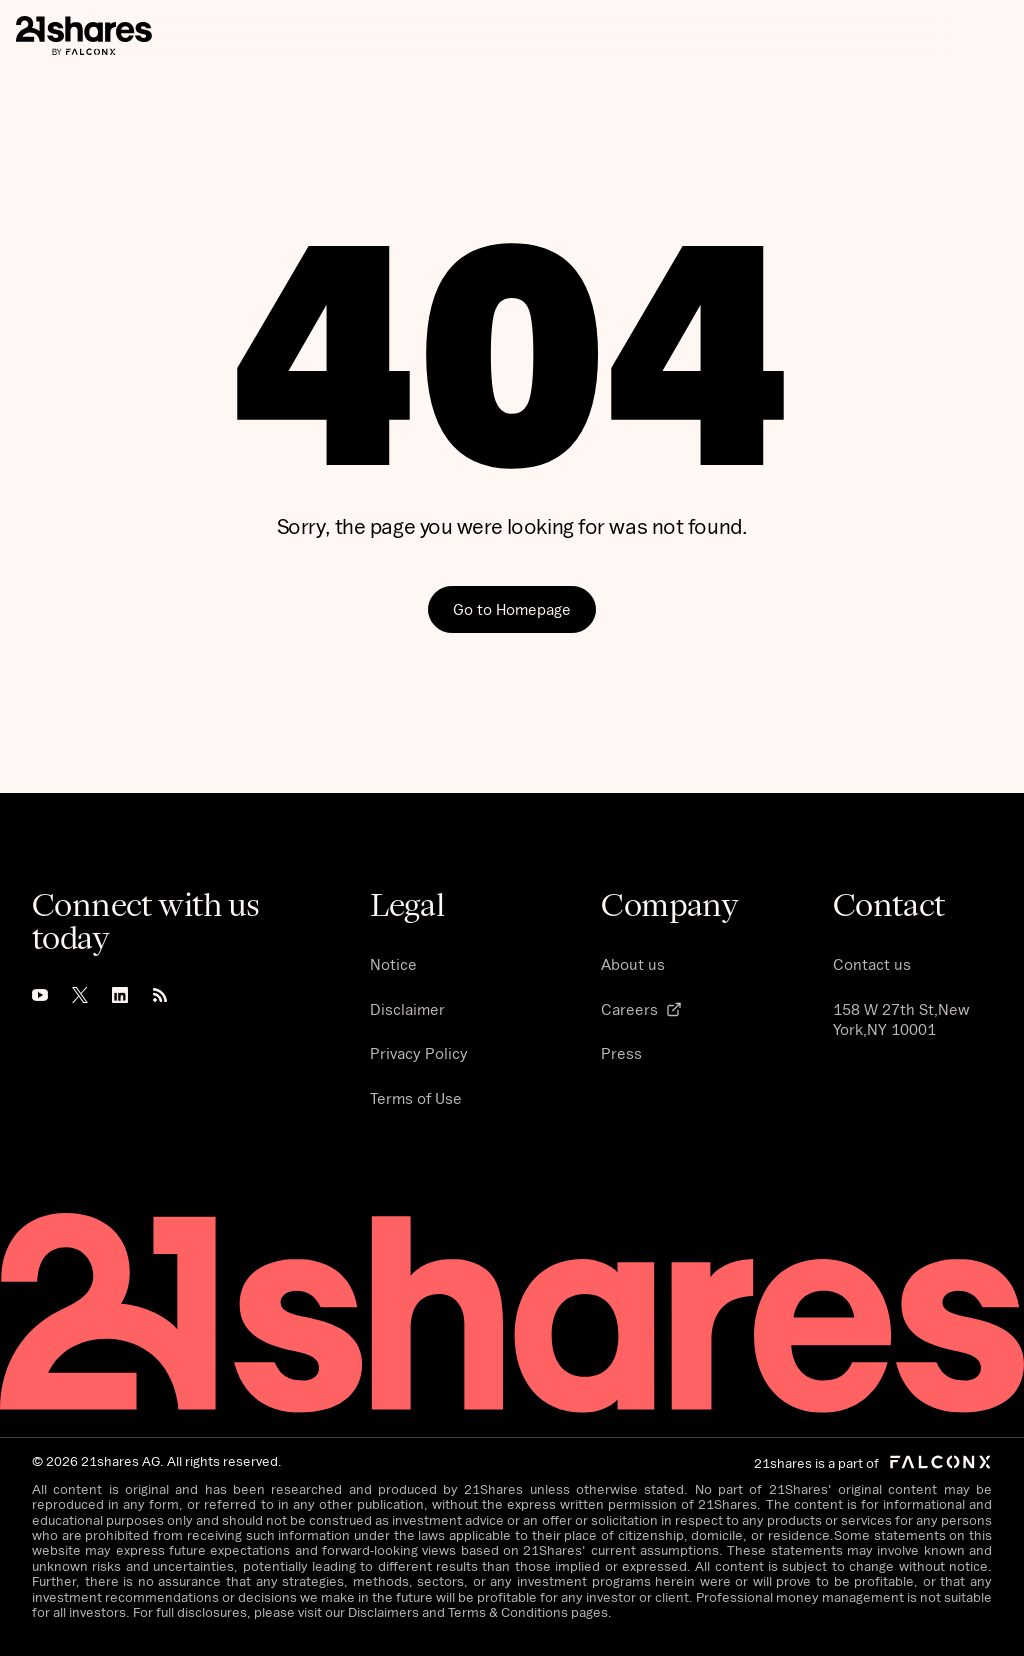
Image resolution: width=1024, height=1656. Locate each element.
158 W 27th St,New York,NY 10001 (901, 1019)
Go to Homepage (512, 609)
